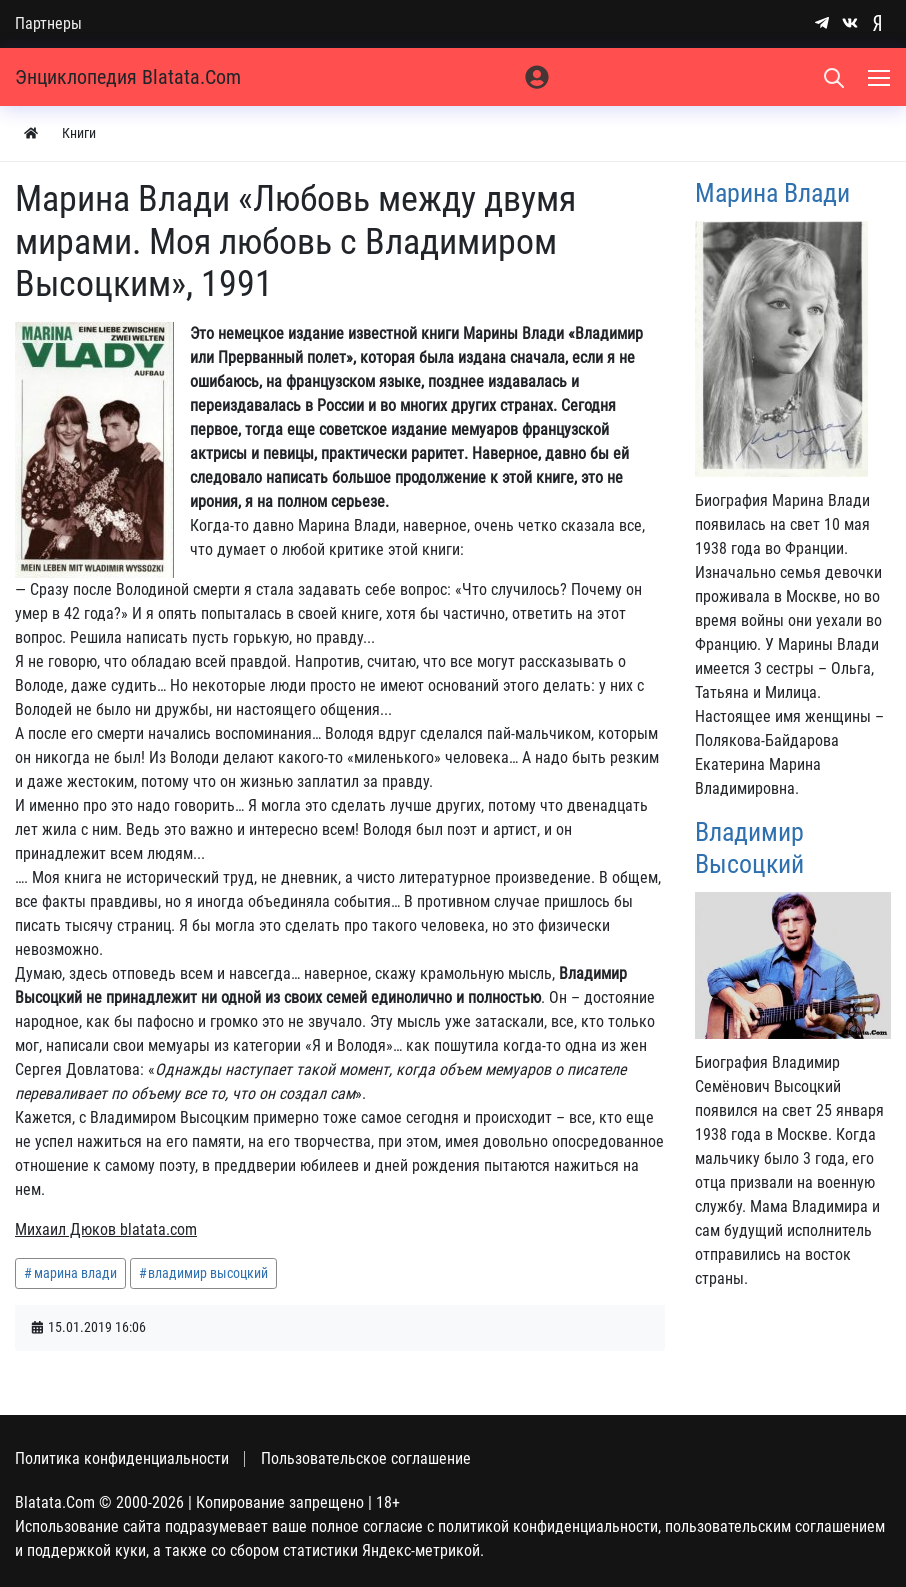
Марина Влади (772, 193)
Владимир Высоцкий (749, 847)
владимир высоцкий (208, 1273)
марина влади (75, 1273)
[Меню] (881, 77)
